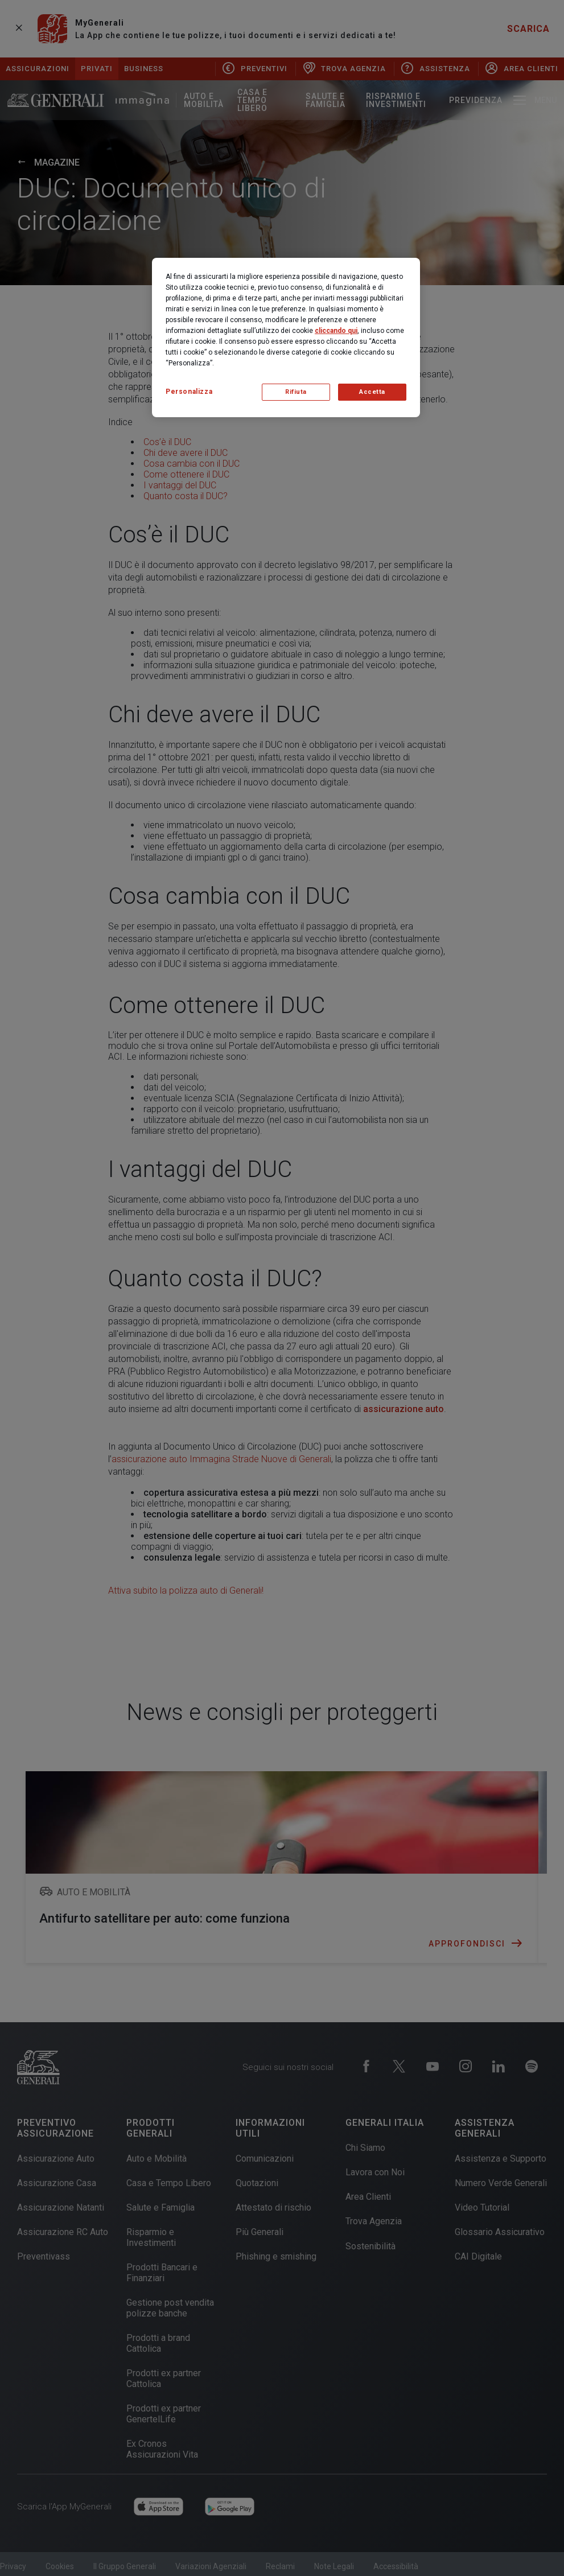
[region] (286, 337)
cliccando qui (336, 331)
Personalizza (189, 392)
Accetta (372, 392)
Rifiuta (296, 392)
